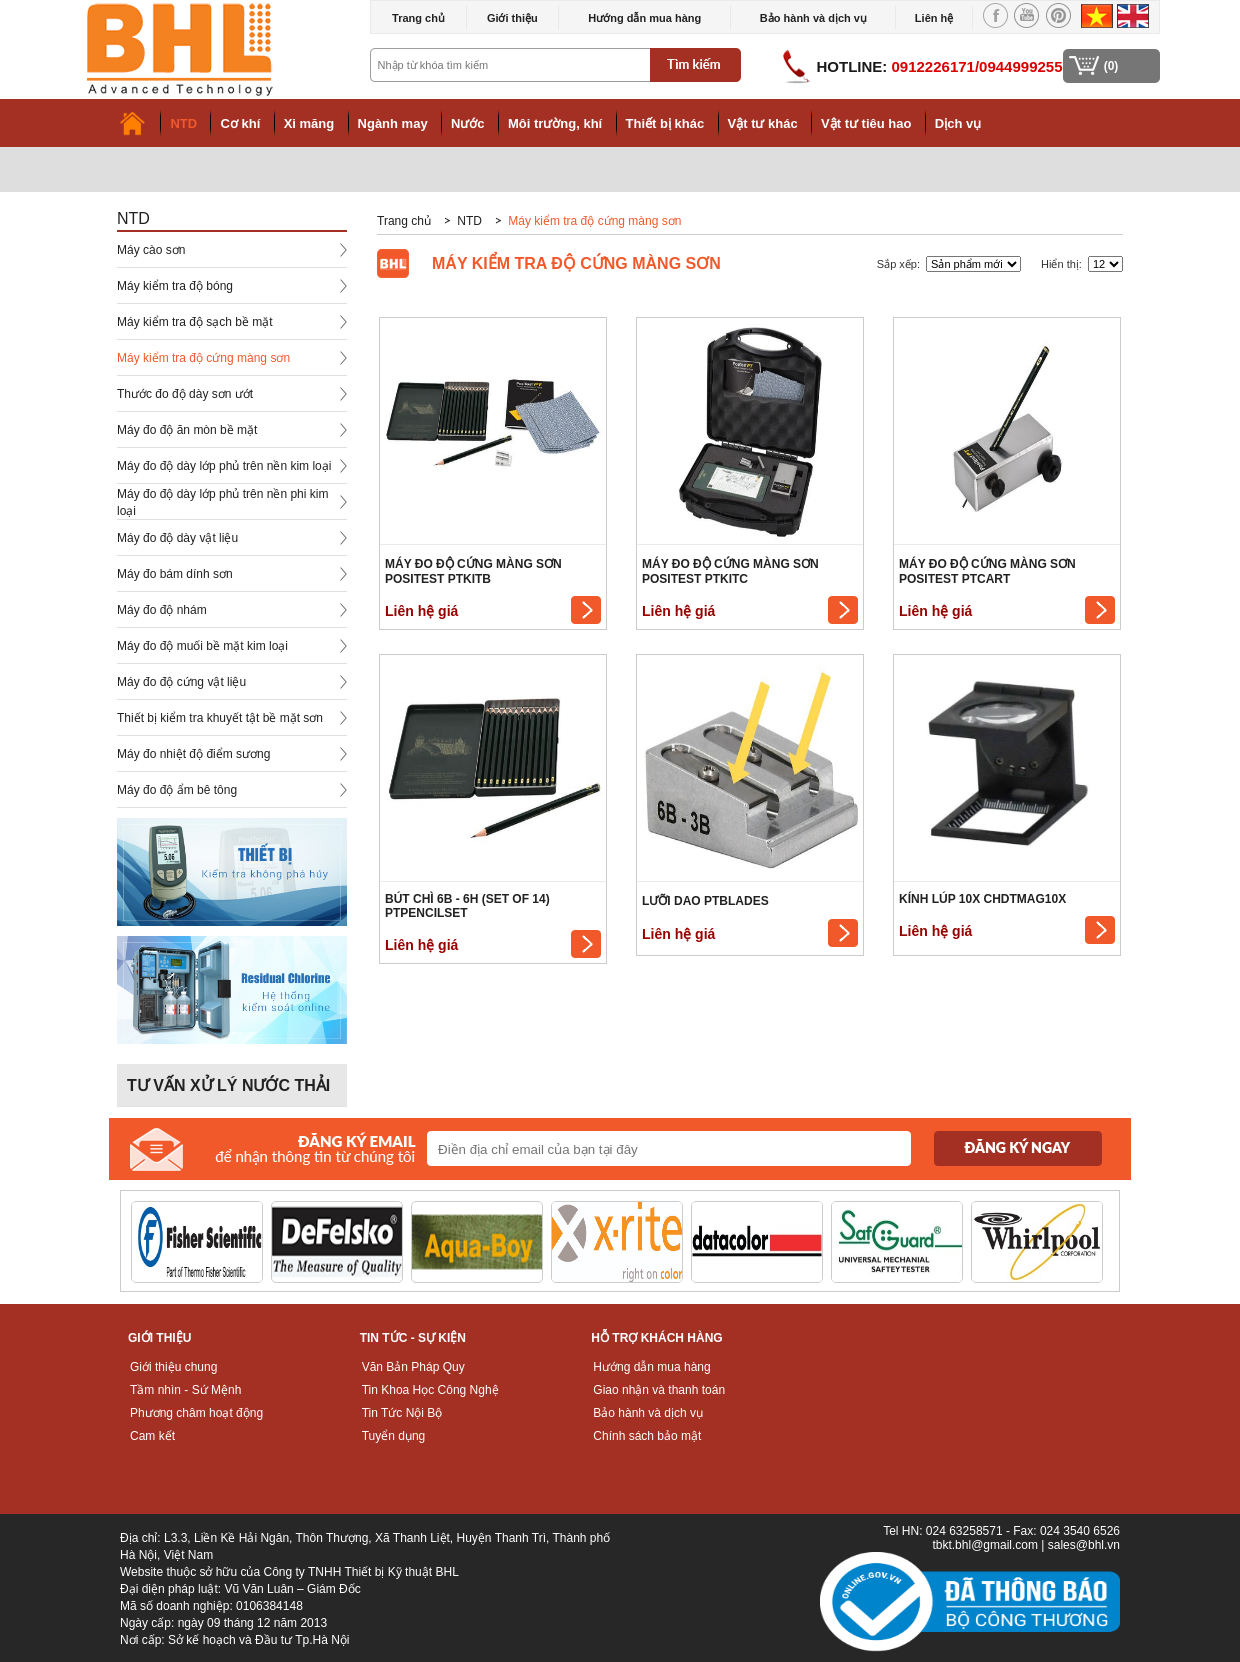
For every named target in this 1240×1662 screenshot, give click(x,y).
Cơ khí (240, 123)
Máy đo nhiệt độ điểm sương (193, 754)
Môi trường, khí (555, 123)
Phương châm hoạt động (196, 1413)
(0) (1111, 66)
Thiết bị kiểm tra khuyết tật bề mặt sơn (220, 718)
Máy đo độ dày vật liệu (177, 538)
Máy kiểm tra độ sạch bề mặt (195, 322)
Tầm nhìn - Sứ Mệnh (185, 1390)
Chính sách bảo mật (647, 1436)
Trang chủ (418, 18)
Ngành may (393, 123)
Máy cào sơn (151, 250)
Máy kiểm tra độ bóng (175, 286)
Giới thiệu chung (173, 1367)
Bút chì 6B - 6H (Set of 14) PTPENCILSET (467, 906)
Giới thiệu (512, 18)
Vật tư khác (763, 123)
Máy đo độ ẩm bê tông (177, 790)
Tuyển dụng (394, 1436)
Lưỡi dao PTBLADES (705, 901)
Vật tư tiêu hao (866, 123)
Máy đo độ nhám (162, 610)
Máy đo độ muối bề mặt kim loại (202, 646)
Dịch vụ (958, 123)
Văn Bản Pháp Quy (413, 1367)
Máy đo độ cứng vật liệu (181, 682)
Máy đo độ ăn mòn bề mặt (187, 430)
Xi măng (309, 123)
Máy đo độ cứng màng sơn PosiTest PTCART (987, 571)
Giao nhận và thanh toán (659, 1390)
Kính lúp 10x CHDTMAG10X (982, 899)
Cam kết (152, 1436)
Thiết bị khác (665, 123)
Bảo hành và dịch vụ (813, 18)
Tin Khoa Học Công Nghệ (430, 1390)
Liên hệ (934, 18)
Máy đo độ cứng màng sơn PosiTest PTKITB (473, 571)
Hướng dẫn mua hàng (644, 18)
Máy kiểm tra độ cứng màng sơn (203, 358)
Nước (468, 123)
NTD (183, 123)
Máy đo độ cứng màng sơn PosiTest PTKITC (730, 571)
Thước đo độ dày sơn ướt (185, 394)
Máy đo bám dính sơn (175, 574)
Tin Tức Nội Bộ (402, 1413)
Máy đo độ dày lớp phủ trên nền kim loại (224, 466)
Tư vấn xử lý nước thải (228, 1085)
